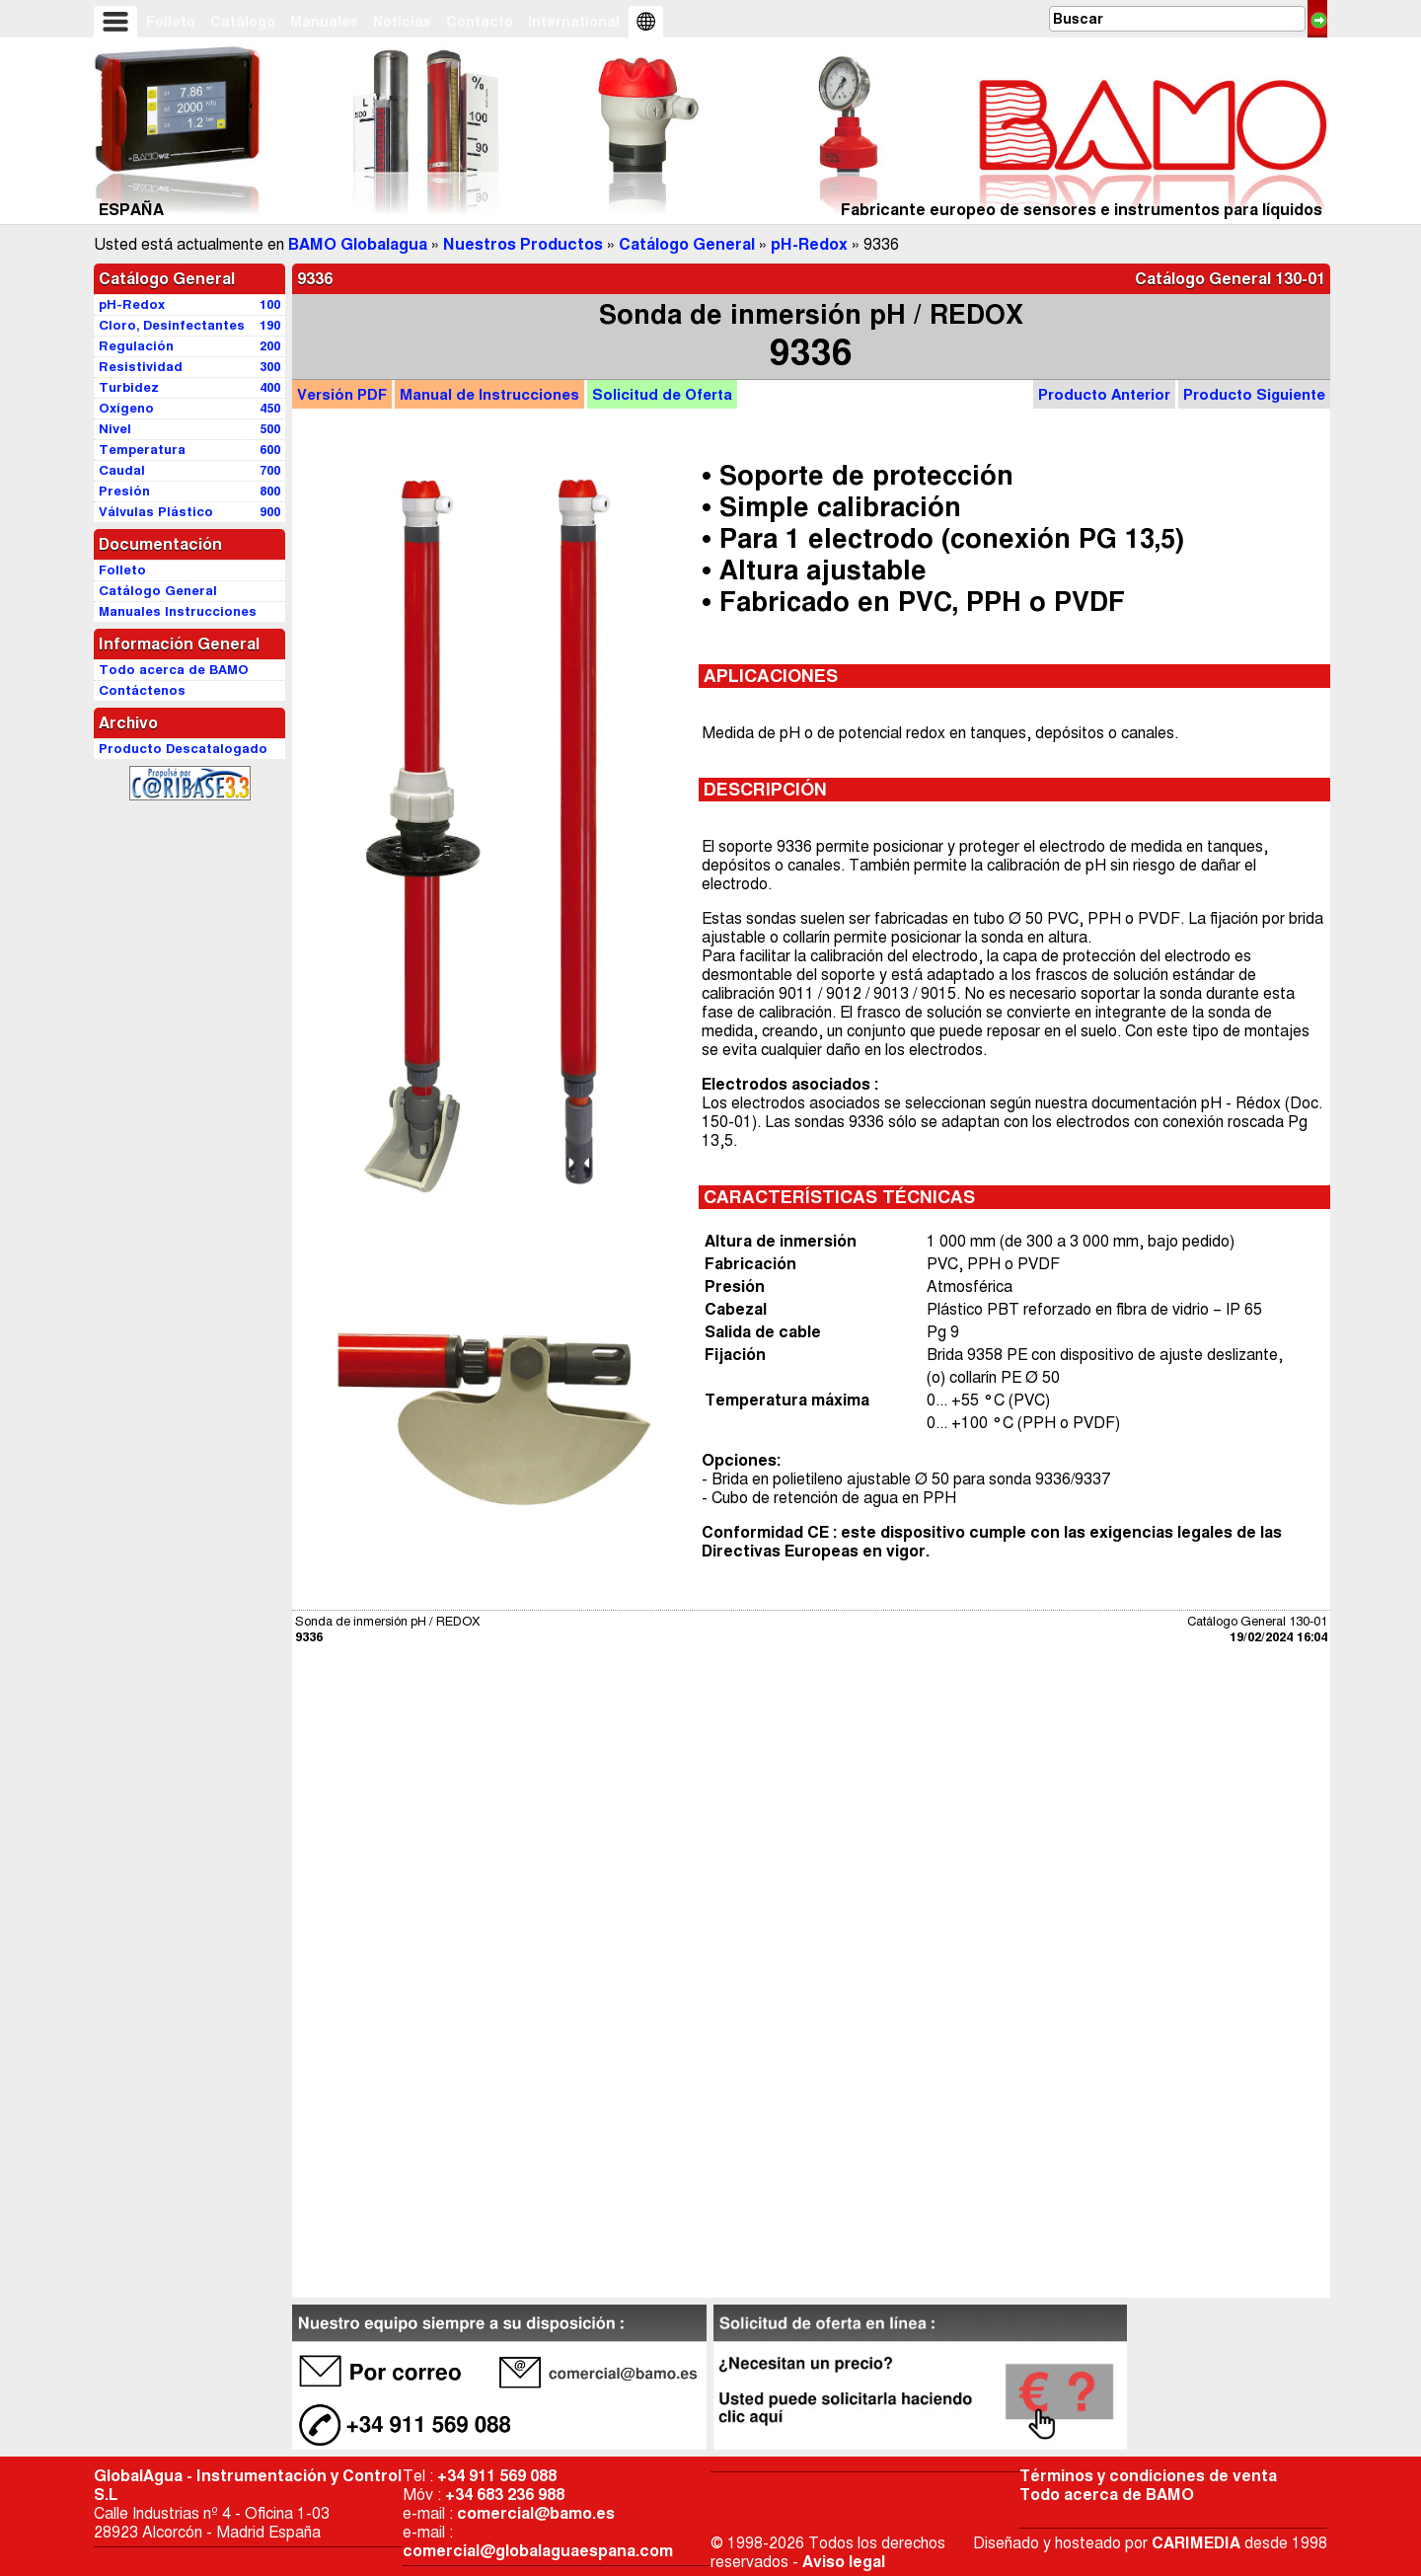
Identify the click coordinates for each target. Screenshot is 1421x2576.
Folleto (170, 22)
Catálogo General (687, 244)
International (574, 22)
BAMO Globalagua (357, 244)
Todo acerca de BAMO (1106, 2494)
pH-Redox (809, 244)
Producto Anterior (1104, 394)
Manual (489, 394)
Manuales (324, 22)
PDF (342, 394)
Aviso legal (843, 2561)
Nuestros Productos (523, 244)
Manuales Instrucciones (178, 611)
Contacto (479, 22)
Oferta (662, 394)
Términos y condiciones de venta (1148, 2475)
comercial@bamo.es (536, 2513)
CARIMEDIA (1196, 2543)
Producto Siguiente (1254, 394)
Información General (179, 644)
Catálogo (242, 22)
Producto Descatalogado (183, 748)
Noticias (402, 22)
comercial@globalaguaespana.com (538, 2550)
